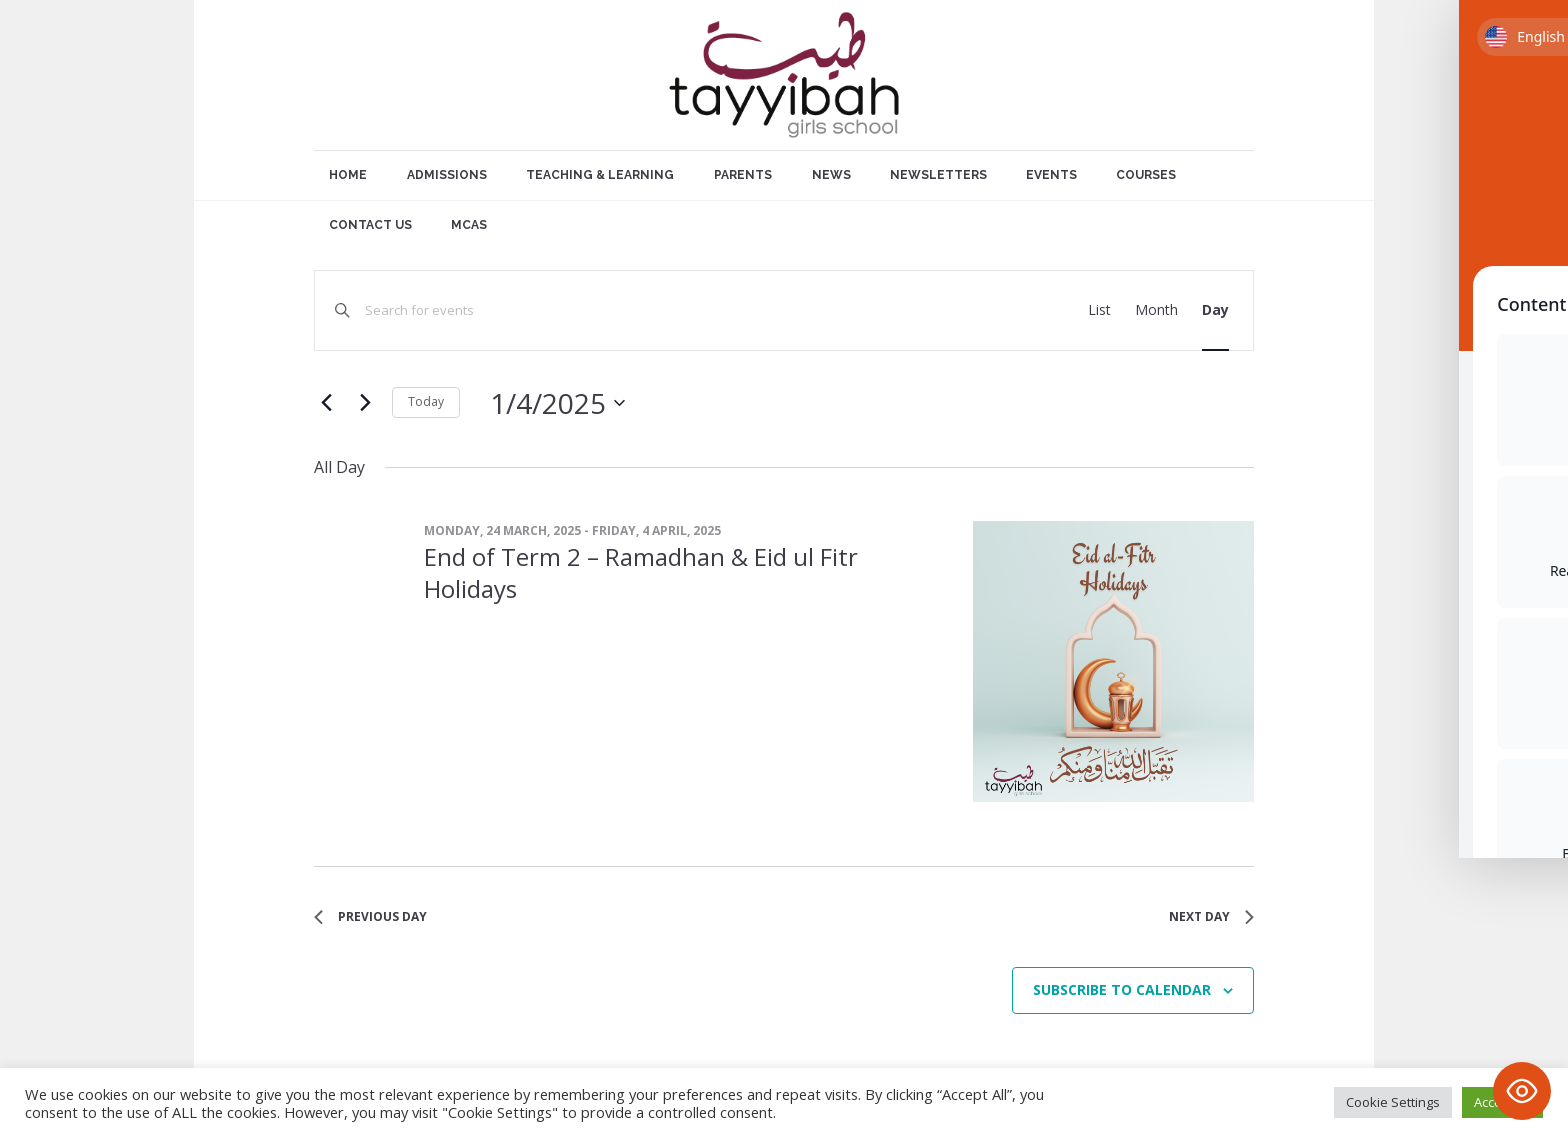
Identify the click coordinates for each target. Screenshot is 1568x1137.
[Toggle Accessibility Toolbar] (1522, 1091)
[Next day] (365, 403)
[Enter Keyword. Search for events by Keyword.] (639, 310)
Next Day (1211, 916)
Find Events (989, 309)
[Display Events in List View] (1099, 310)
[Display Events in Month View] (1156, 310)
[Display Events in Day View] (1215, 310)
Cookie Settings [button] (1393, 1102)
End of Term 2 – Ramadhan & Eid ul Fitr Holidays (641, 572)
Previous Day (370, 916)
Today (426, 401)
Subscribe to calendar (1122, 989)
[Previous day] (326, 403)
